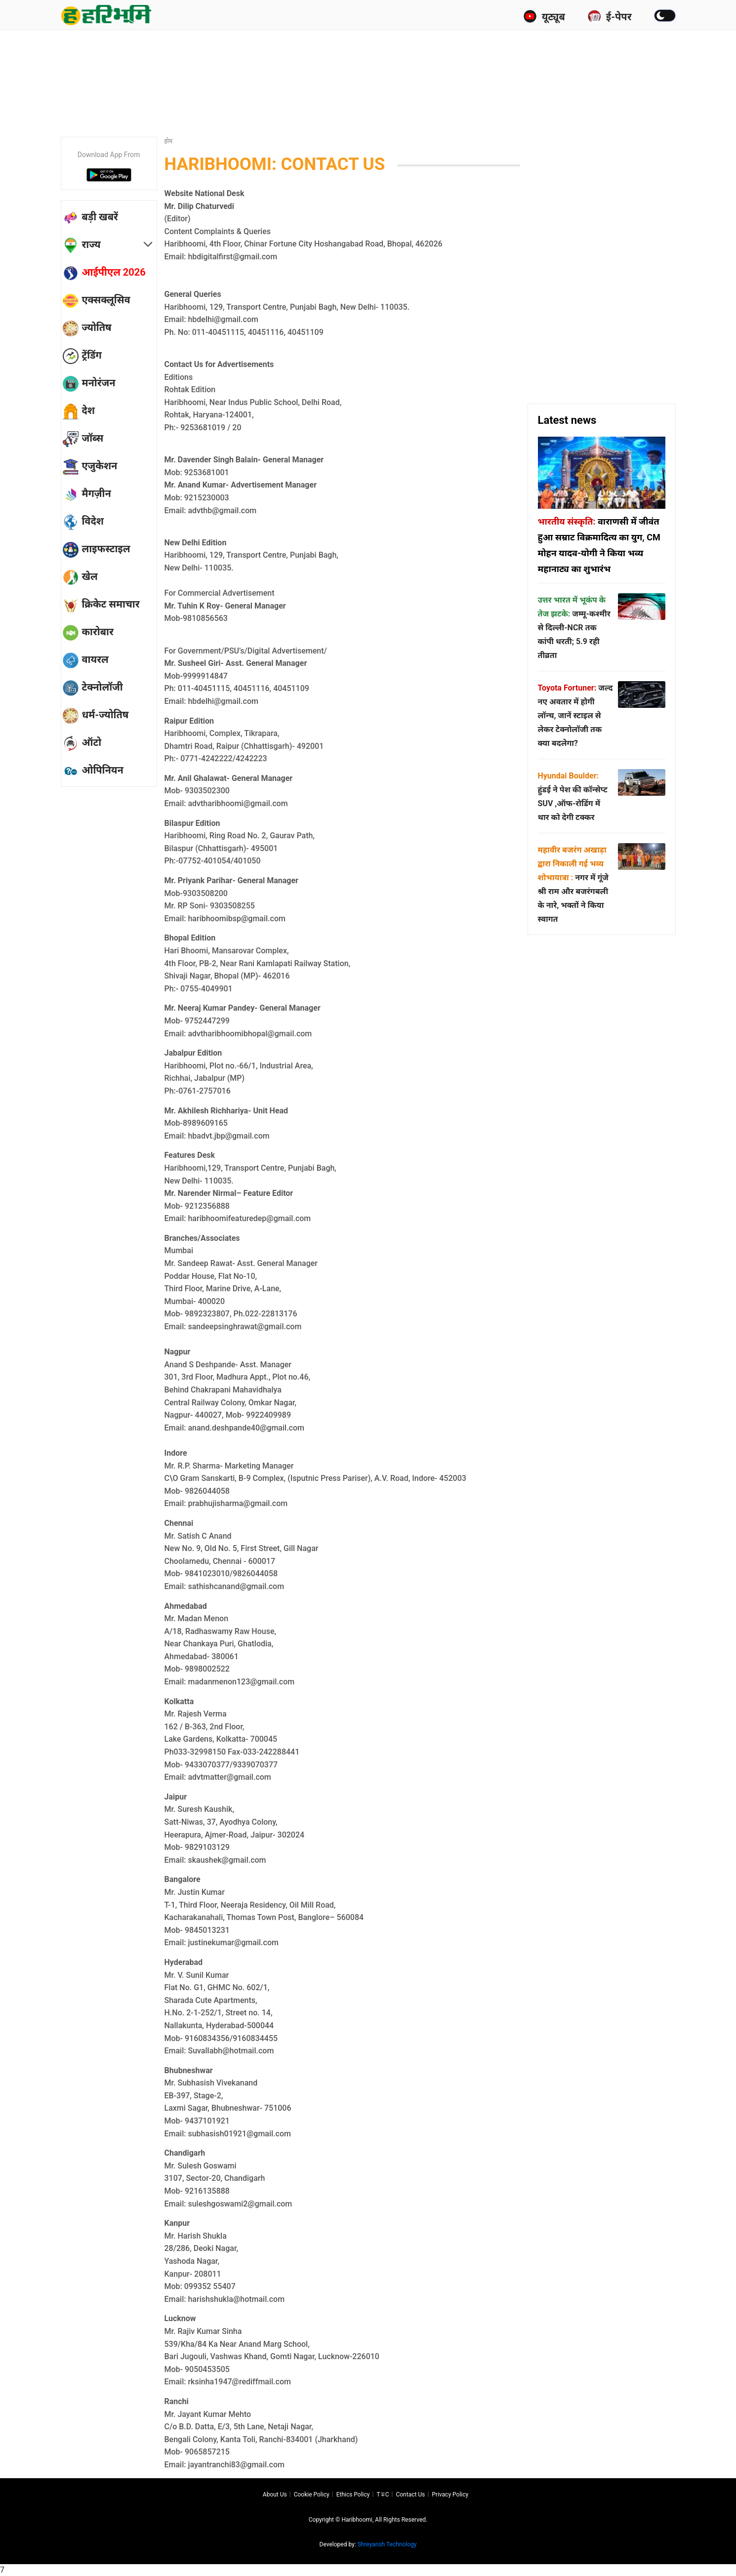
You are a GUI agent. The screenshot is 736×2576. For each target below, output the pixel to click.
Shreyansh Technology (387, 2544)
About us (275, 2494)
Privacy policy (450, 2494)
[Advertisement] (368, 61)
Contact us (410, 2494)
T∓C (382, 2494)
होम (168, 141)
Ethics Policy (353, 2494)
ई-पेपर (609, 16)
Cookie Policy (311, 2494)
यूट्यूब (544, 16)
